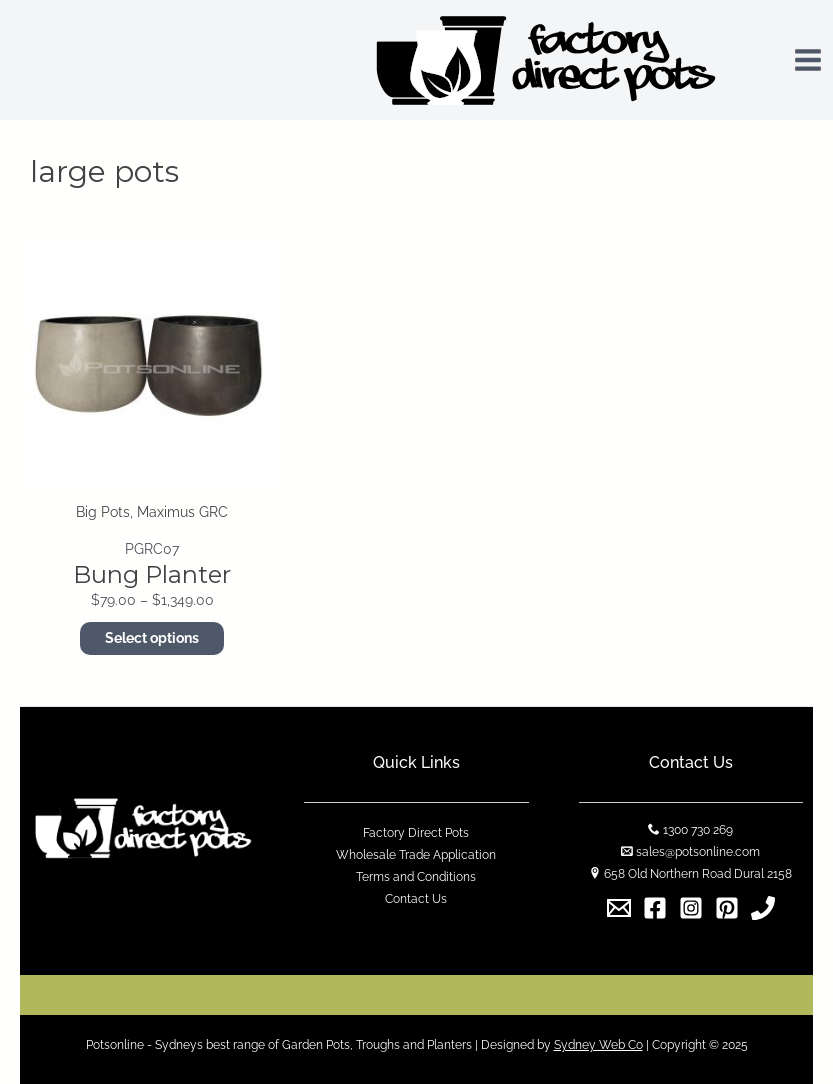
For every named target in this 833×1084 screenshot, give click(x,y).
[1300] (763, 908)
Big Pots (103, 512)
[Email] (619, 908)
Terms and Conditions (416, 877)
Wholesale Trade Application (416, 855)
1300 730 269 (698, 830)
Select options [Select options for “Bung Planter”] (152, 638)
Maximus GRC (182, 512)
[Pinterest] (727, 908)
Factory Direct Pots (416, 833)
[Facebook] (655, 908)
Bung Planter (152, 574)
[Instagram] (691, 908)
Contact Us (416, 899)
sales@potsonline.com (698, 852)
